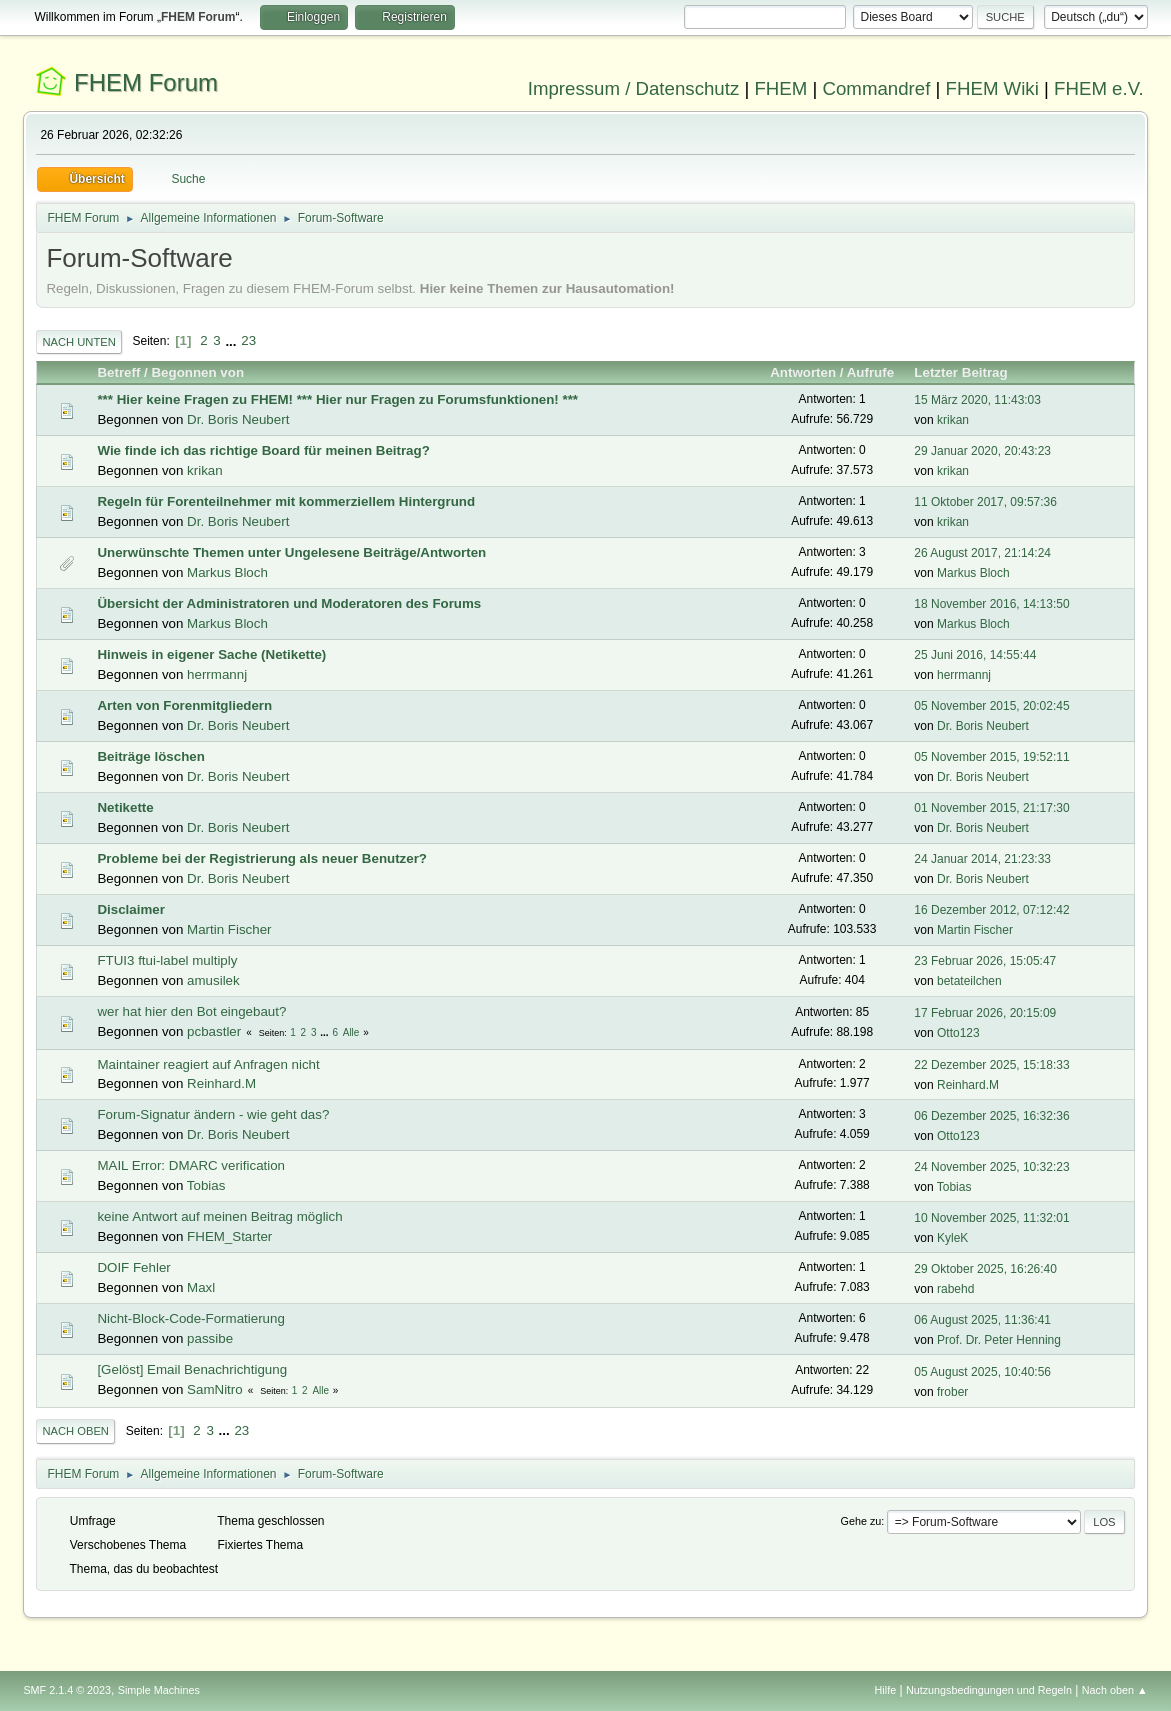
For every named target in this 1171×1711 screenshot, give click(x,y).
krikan (953, 420)
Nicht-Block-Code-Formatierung (190, 1318)
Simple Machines (159, 1690)
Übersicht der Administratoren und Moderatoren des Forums (289, 603)
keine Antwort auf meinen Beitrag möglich (219, 1216)
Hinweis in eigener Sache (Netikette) (211, 654)
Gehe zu (861, 1521)
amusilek (213, 980)
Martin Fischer (229, 929)
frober (952, 1392)
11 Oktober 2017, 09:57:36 (985, 502)
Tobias (206, 1185)
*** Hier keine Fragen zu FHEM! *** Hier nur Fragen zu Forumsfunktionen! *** (337, 399)
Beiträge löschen (150, 756)
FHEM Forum (146, 82)
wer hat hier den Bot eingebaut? (191, 1011)
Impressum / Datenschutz (634, 88)
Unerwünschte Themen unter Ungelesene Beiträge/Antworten (291, 552)
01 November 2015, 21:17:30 (991, 808)
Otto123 (958, 1033)
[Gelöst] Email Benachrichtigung (192, 1369)
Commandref (877, 88)
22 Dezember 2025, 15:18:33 (991, 1065)
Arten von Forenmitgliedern (184, 705)
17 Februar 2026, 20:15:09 (985, 1013)
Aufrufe (870, 372)
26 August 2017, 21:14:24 (982, 553)
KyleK (952, 1238)
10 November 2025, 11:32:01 (991, 1218)
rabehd (955, 1289)
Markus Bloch (227, 572)
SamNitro (215, 1389)
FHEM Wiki (992, 88)
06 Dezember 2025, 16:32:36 (991, 1116)
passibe (210, 1338)
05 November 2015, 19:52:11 (991, 757)
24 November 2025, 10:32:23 (991, 1167)
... (232, 340)
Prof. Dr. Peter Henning (999, 1340)
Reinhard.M (221, 1083)
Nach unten (78, 342)
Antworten (803, 372)
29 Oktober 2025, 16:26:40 (985, 1269)
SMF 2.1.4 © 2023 (67, 1690)
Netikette (125, 807)
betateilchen (969, 981)
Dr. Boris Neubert (238, 419)
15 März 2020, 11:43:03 (977, 400)
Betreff (118, 372)
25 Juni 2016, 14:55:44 (975, 655)
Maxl (201, 1287)
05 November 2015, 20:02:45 (991, 706)
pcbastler (214, 1031)
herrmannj (217, 674)
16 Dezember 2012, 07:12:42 (991, 910)
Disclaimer (130, 909)
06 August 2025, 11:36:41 (982, 1320)
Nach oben (75, 1431)
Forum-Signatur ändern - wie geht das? (213, 1114)
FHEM (780, 88)
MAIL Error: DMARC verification (191, 1165)
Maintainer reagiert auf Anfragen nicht (208, 1064)
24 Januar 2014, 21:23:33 (982, 859)
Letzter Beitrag (969, 372)
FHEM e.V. (1099, 88)
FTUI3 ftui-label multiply (167, 960)
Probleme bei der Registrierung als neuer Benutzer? (262, 858)
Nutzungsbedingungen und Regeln (989, 1690)
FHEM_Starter (229, 1236)
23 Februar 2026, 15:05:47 (985, 961)
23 (248, 340)
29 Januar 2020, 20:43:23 (982, 451)
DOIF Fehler (133, 1267)
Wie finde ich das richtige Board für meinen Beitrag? (263, 450)
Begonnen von (197, 372)
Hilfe (886, 1690)
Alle (351, 1032)
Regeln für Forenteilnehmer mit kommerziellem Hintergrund (286, 501)
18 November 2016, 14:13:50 (991, 604)
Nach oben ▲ (1115, 1690)
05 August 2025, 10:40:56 (982, 1372)
